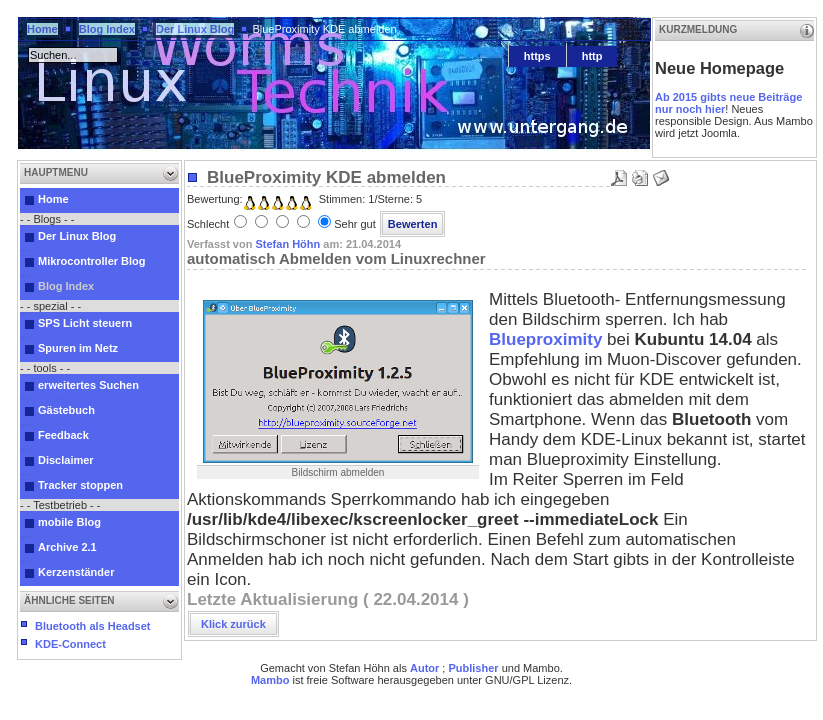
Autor (424, 668)
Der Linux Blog (195, 29)
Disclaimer (66, 460)
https (537, 56)
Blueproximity (545, 339)
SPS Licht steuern (85, 323)
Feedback (63, 435)
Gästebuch (66, 410)
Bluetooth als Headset (93, 626)
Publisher (473, 668)
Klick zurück (233, 624)
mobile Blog (69, 522)
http (592, 56)
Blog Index (107, 29)
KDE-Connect (70, 644)
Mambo (270, 680)
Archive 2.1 (67, 547)
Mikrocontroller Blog (92, 261)
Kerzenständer (76, 572)
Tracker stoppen (80, 485)
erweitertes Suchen (88, 385)
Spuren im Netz (78, 348)
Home (42, 29)
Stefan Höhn (287, 244)
